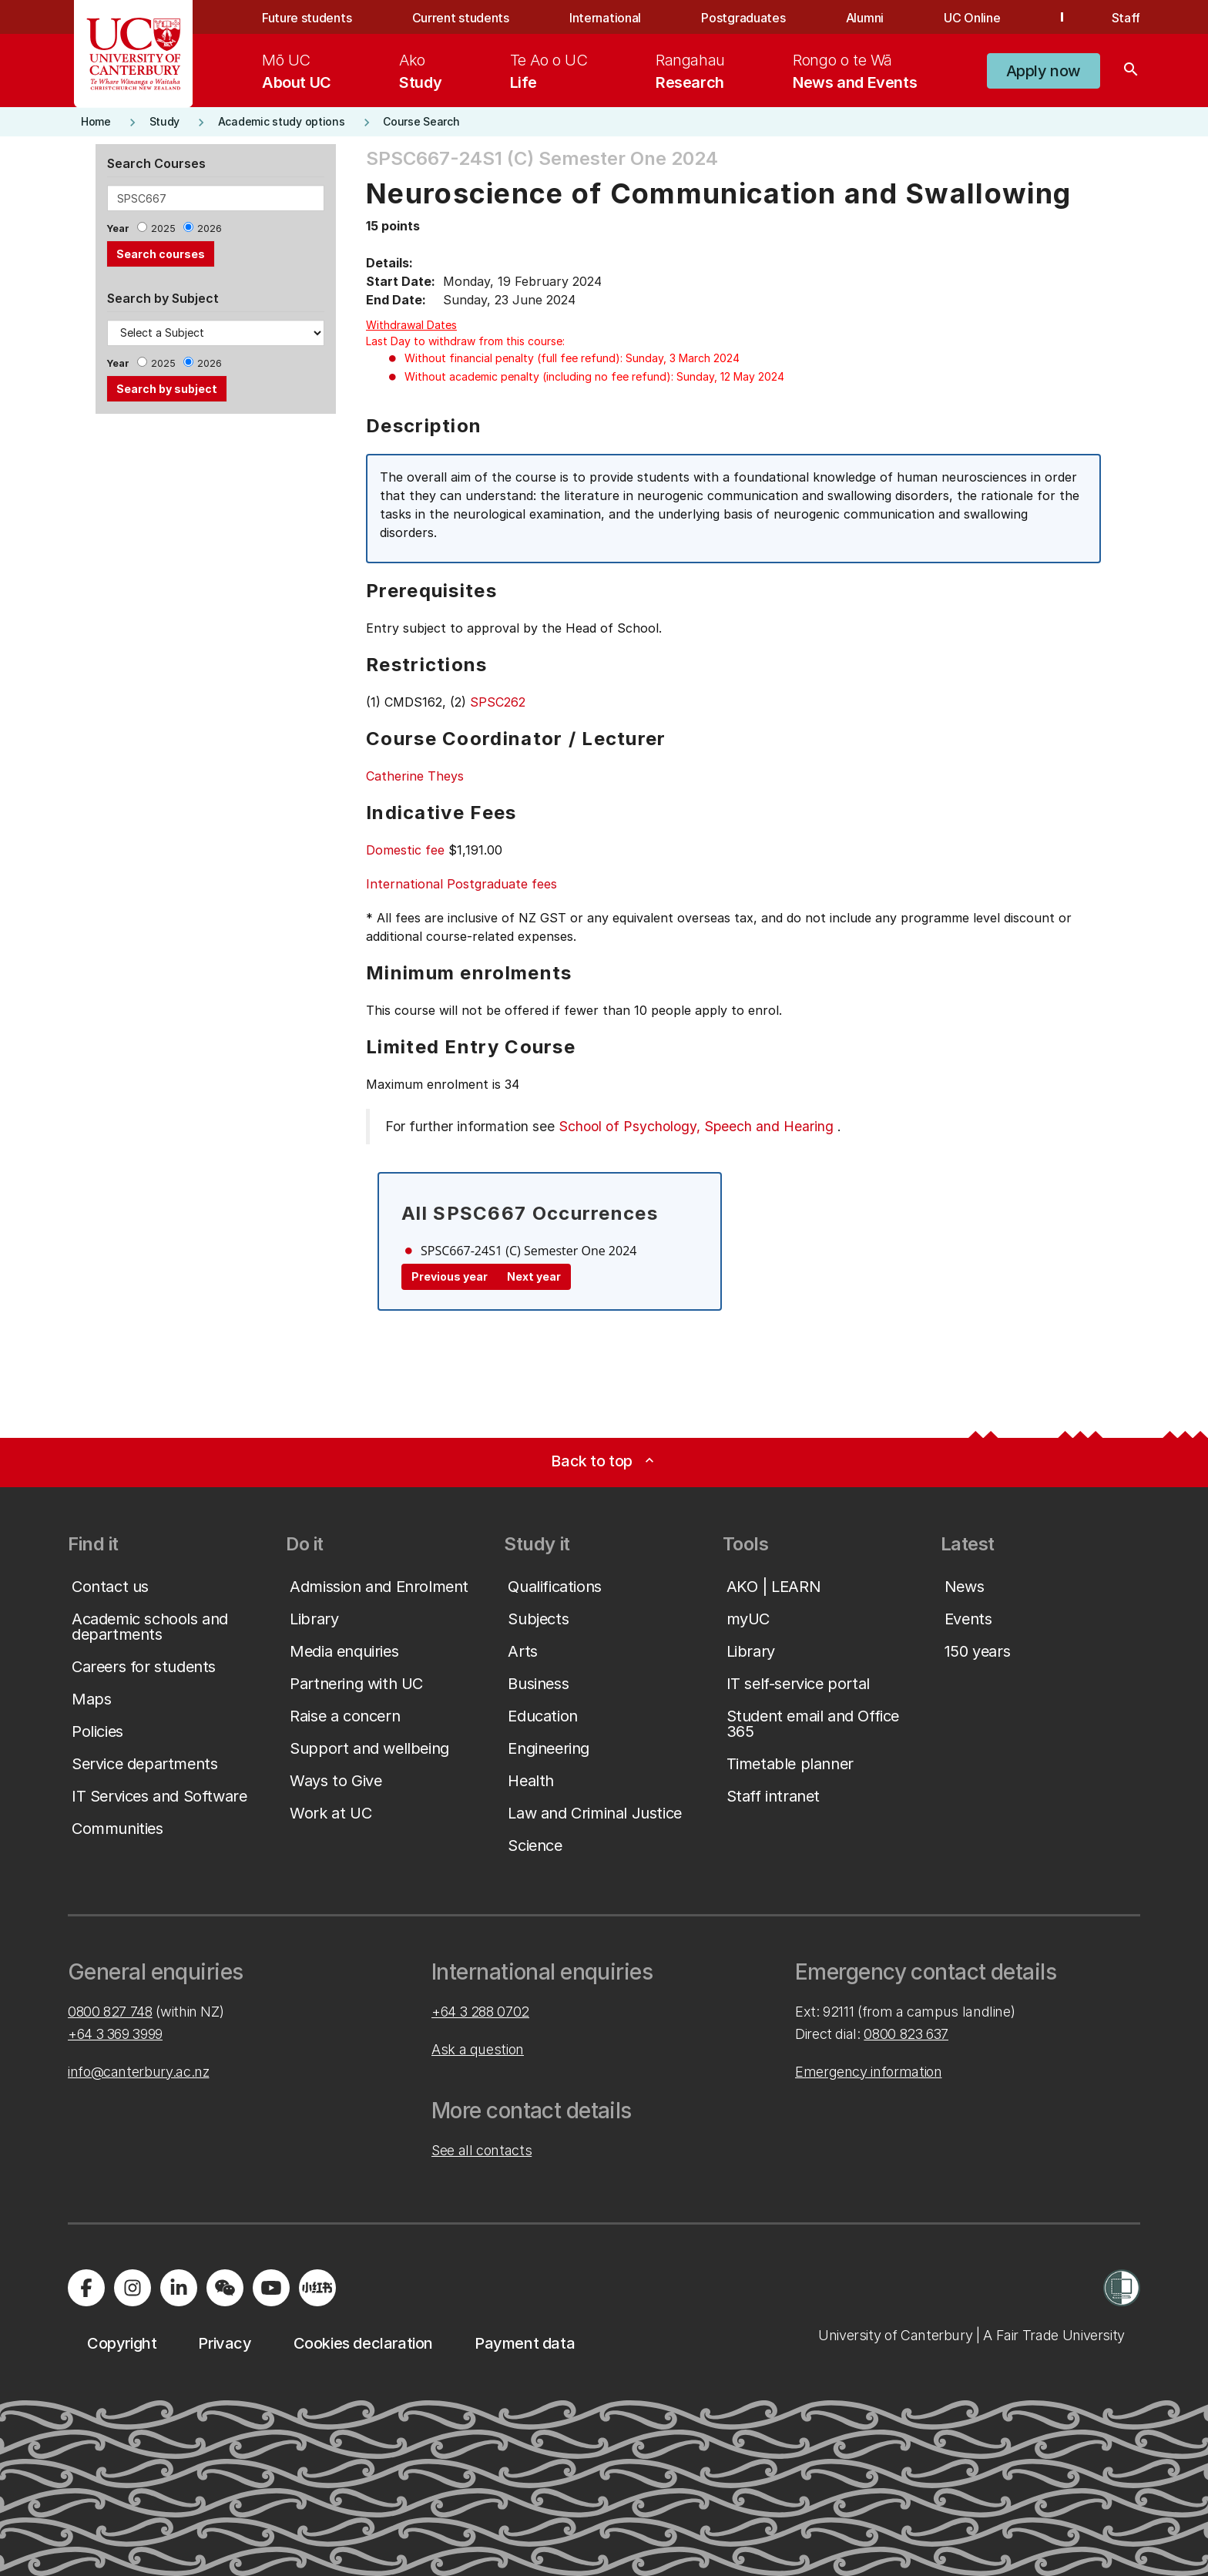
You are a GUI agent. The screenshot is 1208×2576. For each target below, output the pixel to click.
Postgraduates (743, 17)
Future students (306, 17)
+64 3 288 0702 (480, 2011)
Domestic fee (405, 850)
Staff (1126, 17)
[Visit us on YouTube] (271, 2287)
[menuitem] (296, 71)
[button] (1043, 71)
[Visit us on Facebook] (86, 2287)
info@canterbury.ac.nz (138, 2072)
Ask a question (477, 2049)
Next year (534, 1276)
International (605, 17)
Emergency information (868, 2072)
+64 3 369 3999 (115, 2034)
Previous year (449, 1276)
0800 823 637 (906, 2034)
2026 (209, 228)
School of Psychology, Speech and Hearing (696, 1126)
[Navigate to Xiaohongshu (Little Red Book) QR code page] (317, 2287)
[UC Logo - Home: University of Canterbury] (133, 54)
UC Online (972, 17)
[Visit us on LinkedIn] (178, 2287)
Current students (460, 17)
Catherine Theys (415, 776)
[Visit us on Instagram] (132, 2287)
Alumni (865, 17)
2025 (163, 228)
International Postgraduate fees (461, 884)
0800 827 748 (110, 2011)
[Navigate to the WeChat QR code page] (224, 2287)
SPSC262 (497, 702)
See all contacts (481, 2150)
